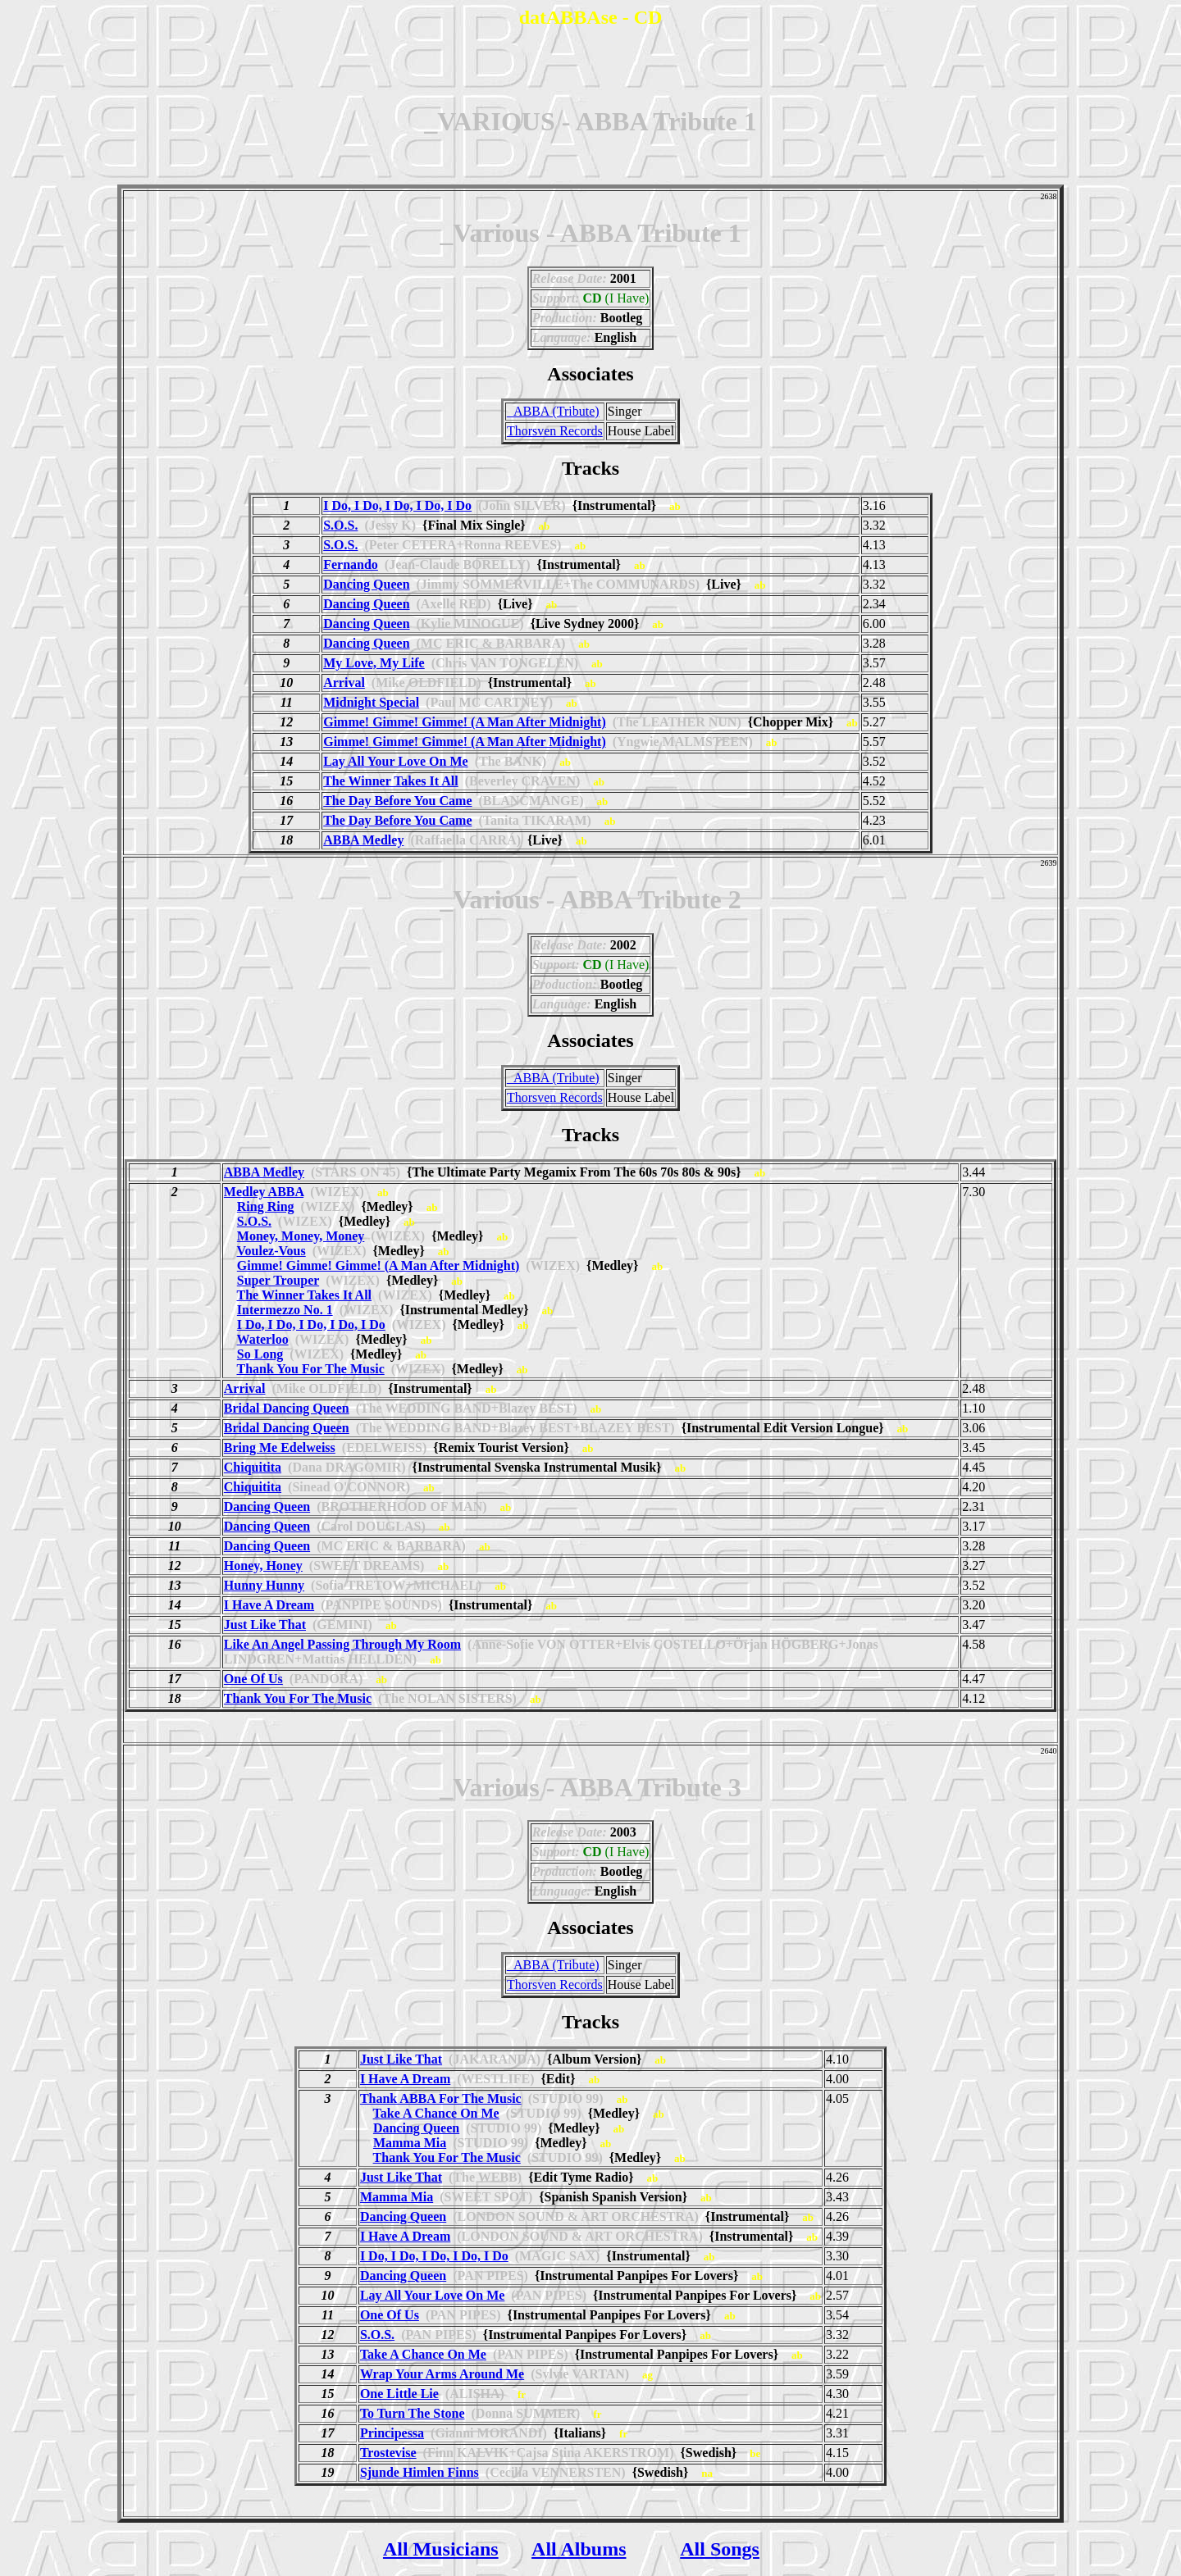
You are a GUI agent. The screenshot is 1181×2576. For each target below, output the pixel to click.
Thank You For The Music (311, 1369)
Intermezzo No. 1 (285, 1310)
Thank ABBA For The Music (441, 2098)
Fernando (350, 564)
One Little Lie (399, 2394)
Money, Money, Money (301, 1236)
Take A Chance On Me (436, 2113)
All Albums (578, 2549)
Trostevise (388, 2453)
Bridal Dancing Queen (286, 1408)
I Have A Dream (269, 1605)
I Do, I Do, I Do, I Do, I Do (397, 505)
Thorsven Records (555, 431)
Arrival (344, 683)
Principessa (392, 2433)
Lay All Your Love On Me (395, 761)
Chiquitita (252, 1467)
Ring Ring (265, 1206)
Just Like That (265, 1625)
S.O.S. (340, 525)
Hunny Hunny (264, 1585)
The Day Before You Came (397, 801)
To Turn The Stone (412, 2413)
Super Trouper (278, 1280)
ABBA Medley (363, 840)
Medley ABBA (263, 1192)
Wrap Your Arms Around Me (442, 2374)
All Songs (719, 2549)
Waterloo (263, 1339)
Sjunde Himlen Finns (419, 2472)
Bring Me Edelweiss (279, 1447)
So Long (260, 1354)
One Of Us (253, 1679)
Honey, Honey (263, 1565)
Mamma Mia (409, 2143)
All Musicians (441, 2549)
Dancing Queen (366, 584)
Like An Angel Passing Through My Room (342, 1644)
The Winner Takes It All (390, 781)
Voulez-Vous (271, 1251)
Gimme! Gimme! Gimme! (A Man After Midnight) (464, 722)
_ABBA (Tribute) (553, 411)
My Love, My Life (374, 663)
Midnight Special (371, 702)
